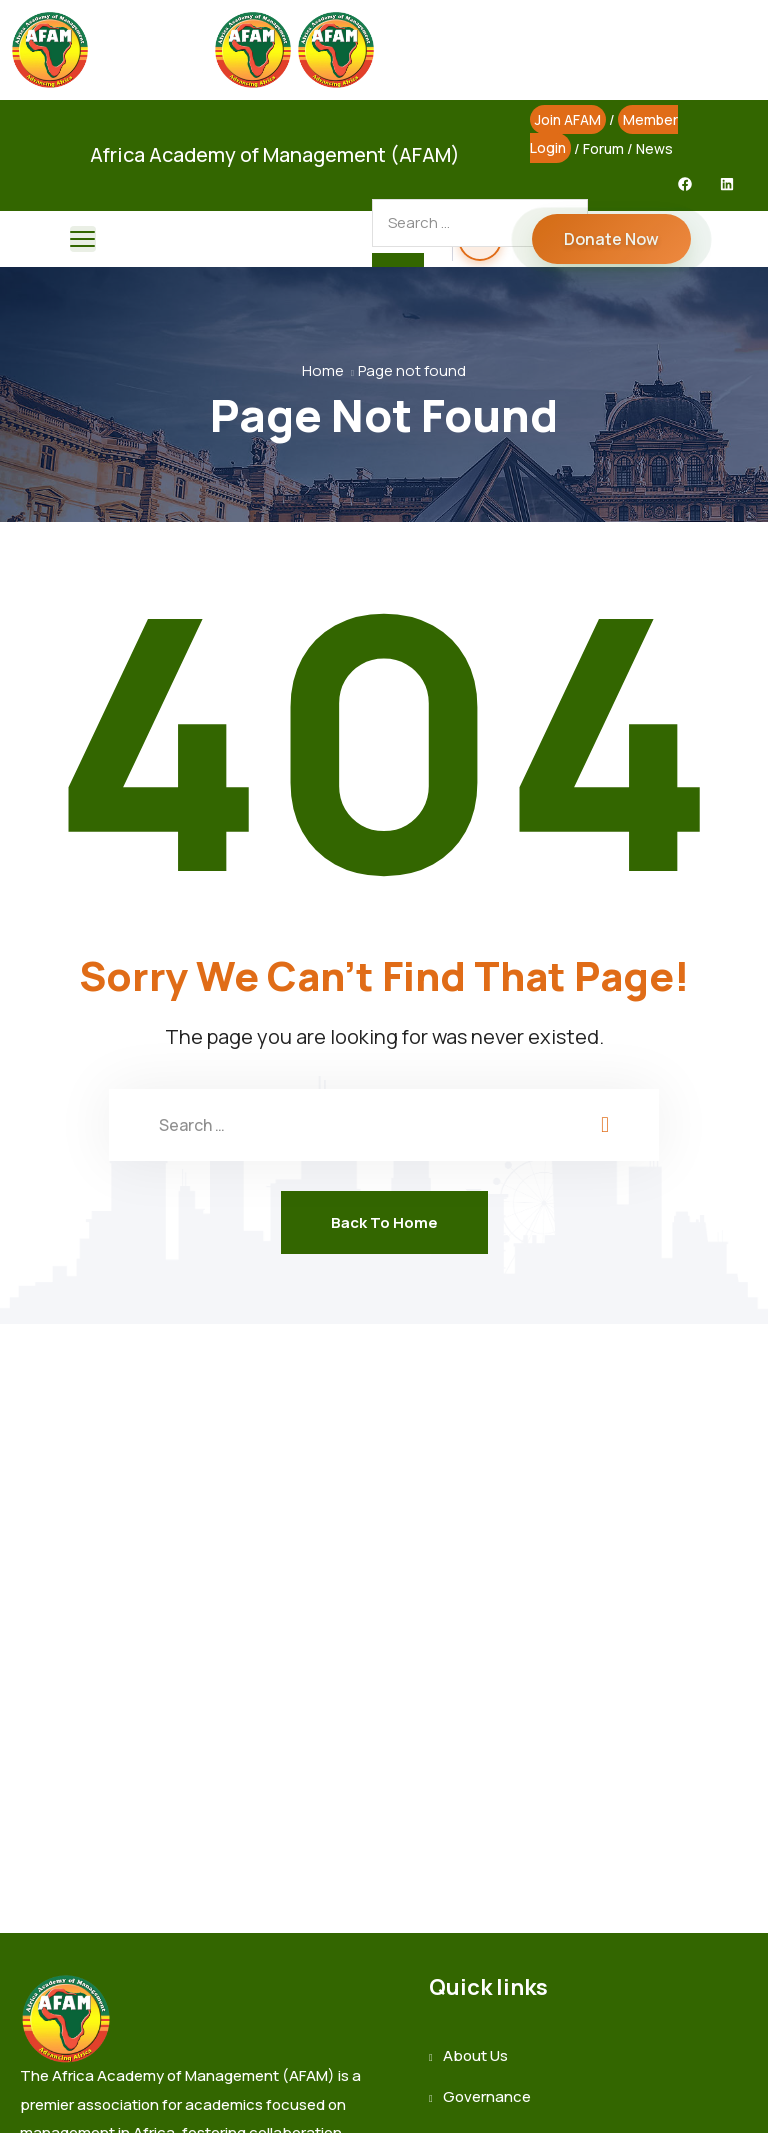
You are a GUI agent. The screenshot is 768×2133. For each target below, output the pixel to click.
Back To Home (384, 1222)
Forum (603, 148)
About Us (475, 2055)
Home (323, 370)
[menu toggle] (83, 239)
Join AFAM (568, 119)
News (654, 148)
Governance (487, 2096)
